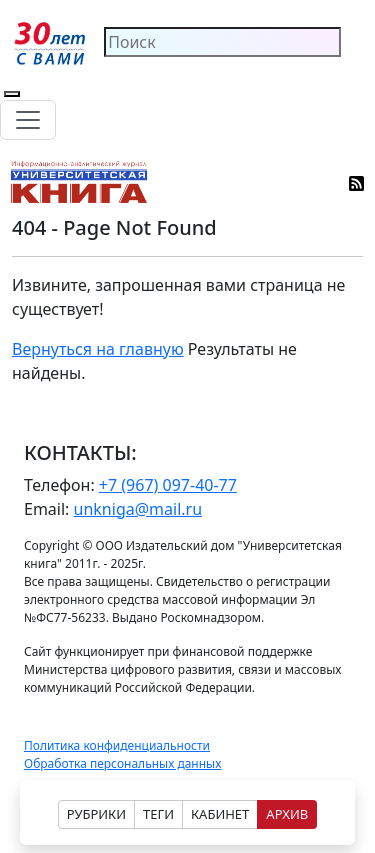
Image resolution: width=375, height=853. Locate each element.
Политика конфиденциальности (117, 745)
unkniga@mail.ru (138, 509)
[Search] (222, 42)
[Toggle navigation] (28, 120)
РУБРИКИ (96, 814)
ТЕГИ (158, 814)
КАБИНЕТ (220, 814)
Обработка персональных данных (122, 763)
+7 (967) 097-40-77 (168, 485)
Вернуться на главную (98, 349)
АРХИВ (287, 814)
